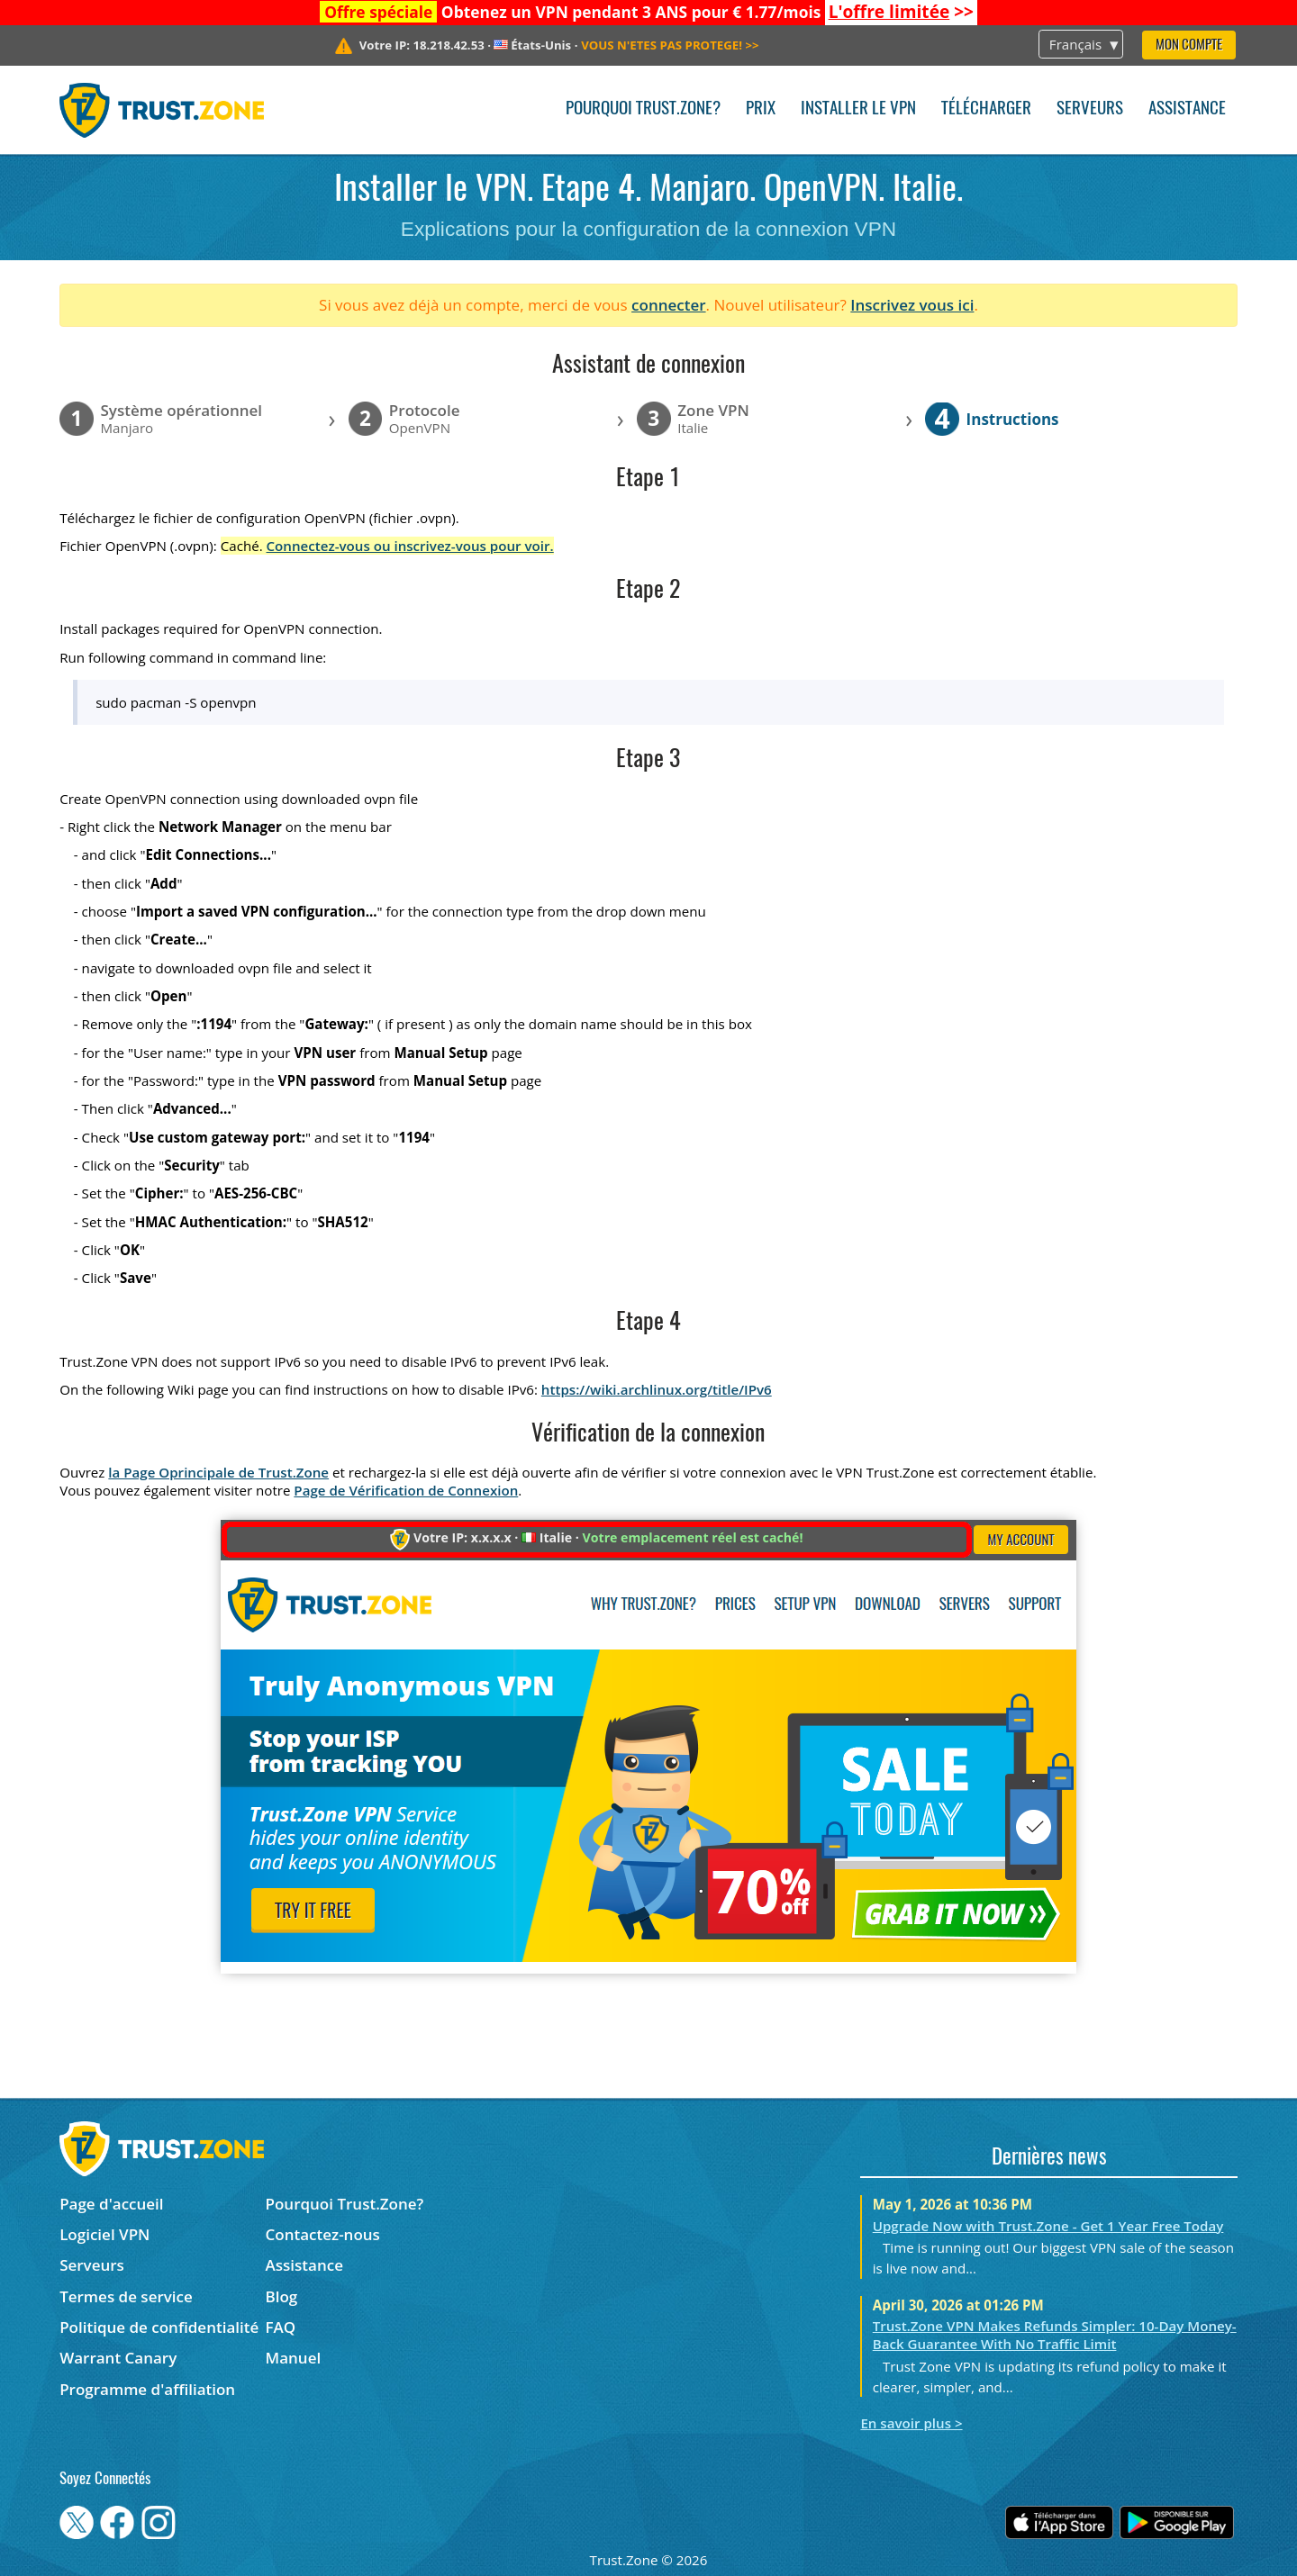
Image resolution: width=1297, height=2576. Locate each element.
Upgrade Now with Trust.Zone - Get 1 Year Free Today (1048, 2226)
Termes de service (126, 2296)
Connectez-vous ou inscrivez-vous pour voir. (410, 546)
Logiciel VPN (104, 2234)
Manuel (294, 2357)
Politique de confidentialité (158, 2327)
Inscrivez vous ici (912, 304)
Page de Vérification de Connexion (406, 1490)
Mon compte (1189, 45)
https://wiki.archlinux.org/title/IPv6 (656, 1389)
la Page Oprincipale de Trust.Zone (218, 1472)
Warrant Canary (118, 2357)
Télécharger (986, 109)
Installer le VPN (858, 109)
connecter (668, 304)
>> (901, 11)
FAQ (281, 2327)
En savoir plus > (911, 2423)
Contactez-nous (323, 2234)
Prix (760, 109)
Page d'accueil (111, 2203)
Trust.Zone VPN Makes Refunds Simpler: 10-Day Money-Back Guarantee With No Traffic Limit (1055, 2335)
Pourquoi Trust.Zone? (643, 109)
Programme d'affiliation (147, 2389)
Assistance (1187, 109)
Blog (282, 2296)
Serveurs (1090, 109)
